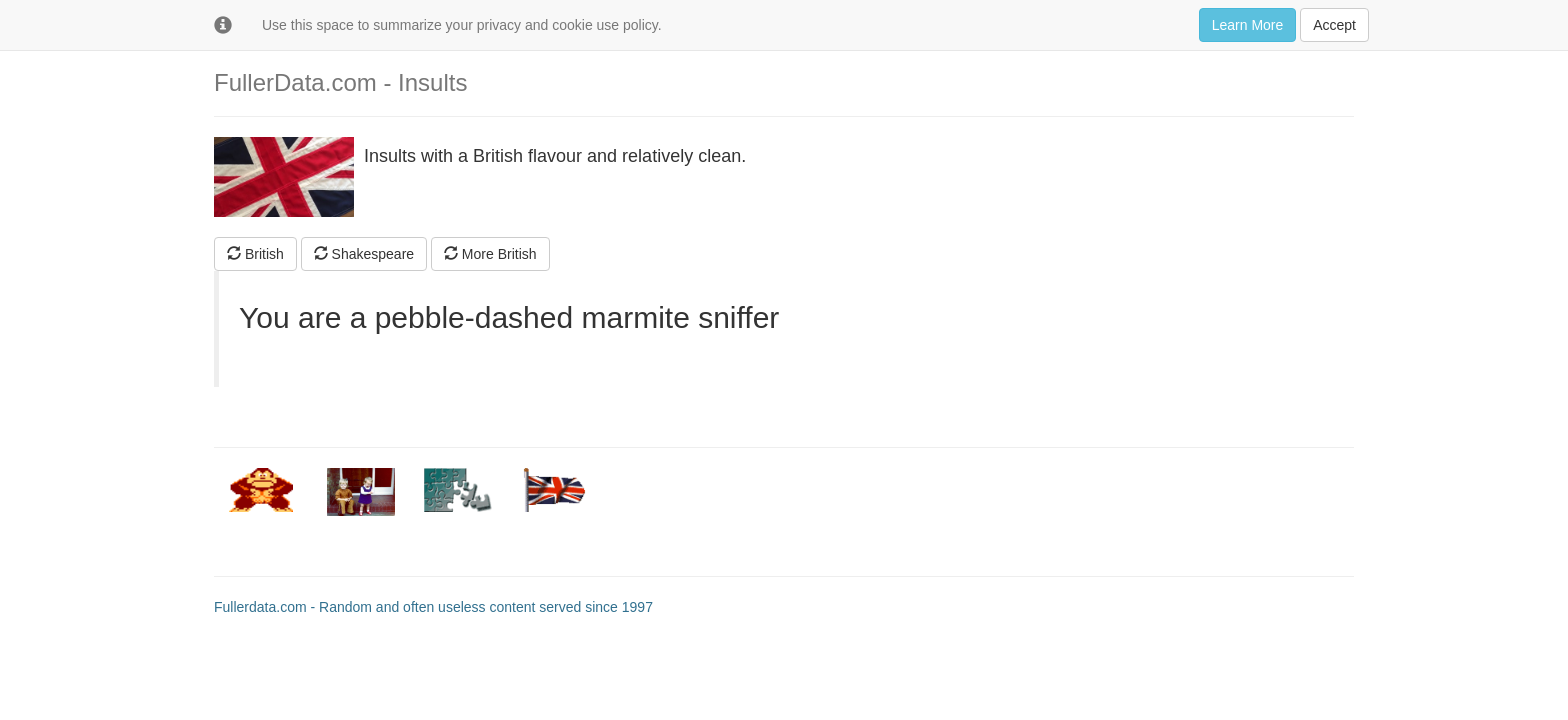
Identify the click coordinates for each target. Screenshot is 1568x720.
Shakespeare (364, 254)
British (255, 254)
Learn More (1248, 25)
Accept (1334, 25)
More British (490, 254)
